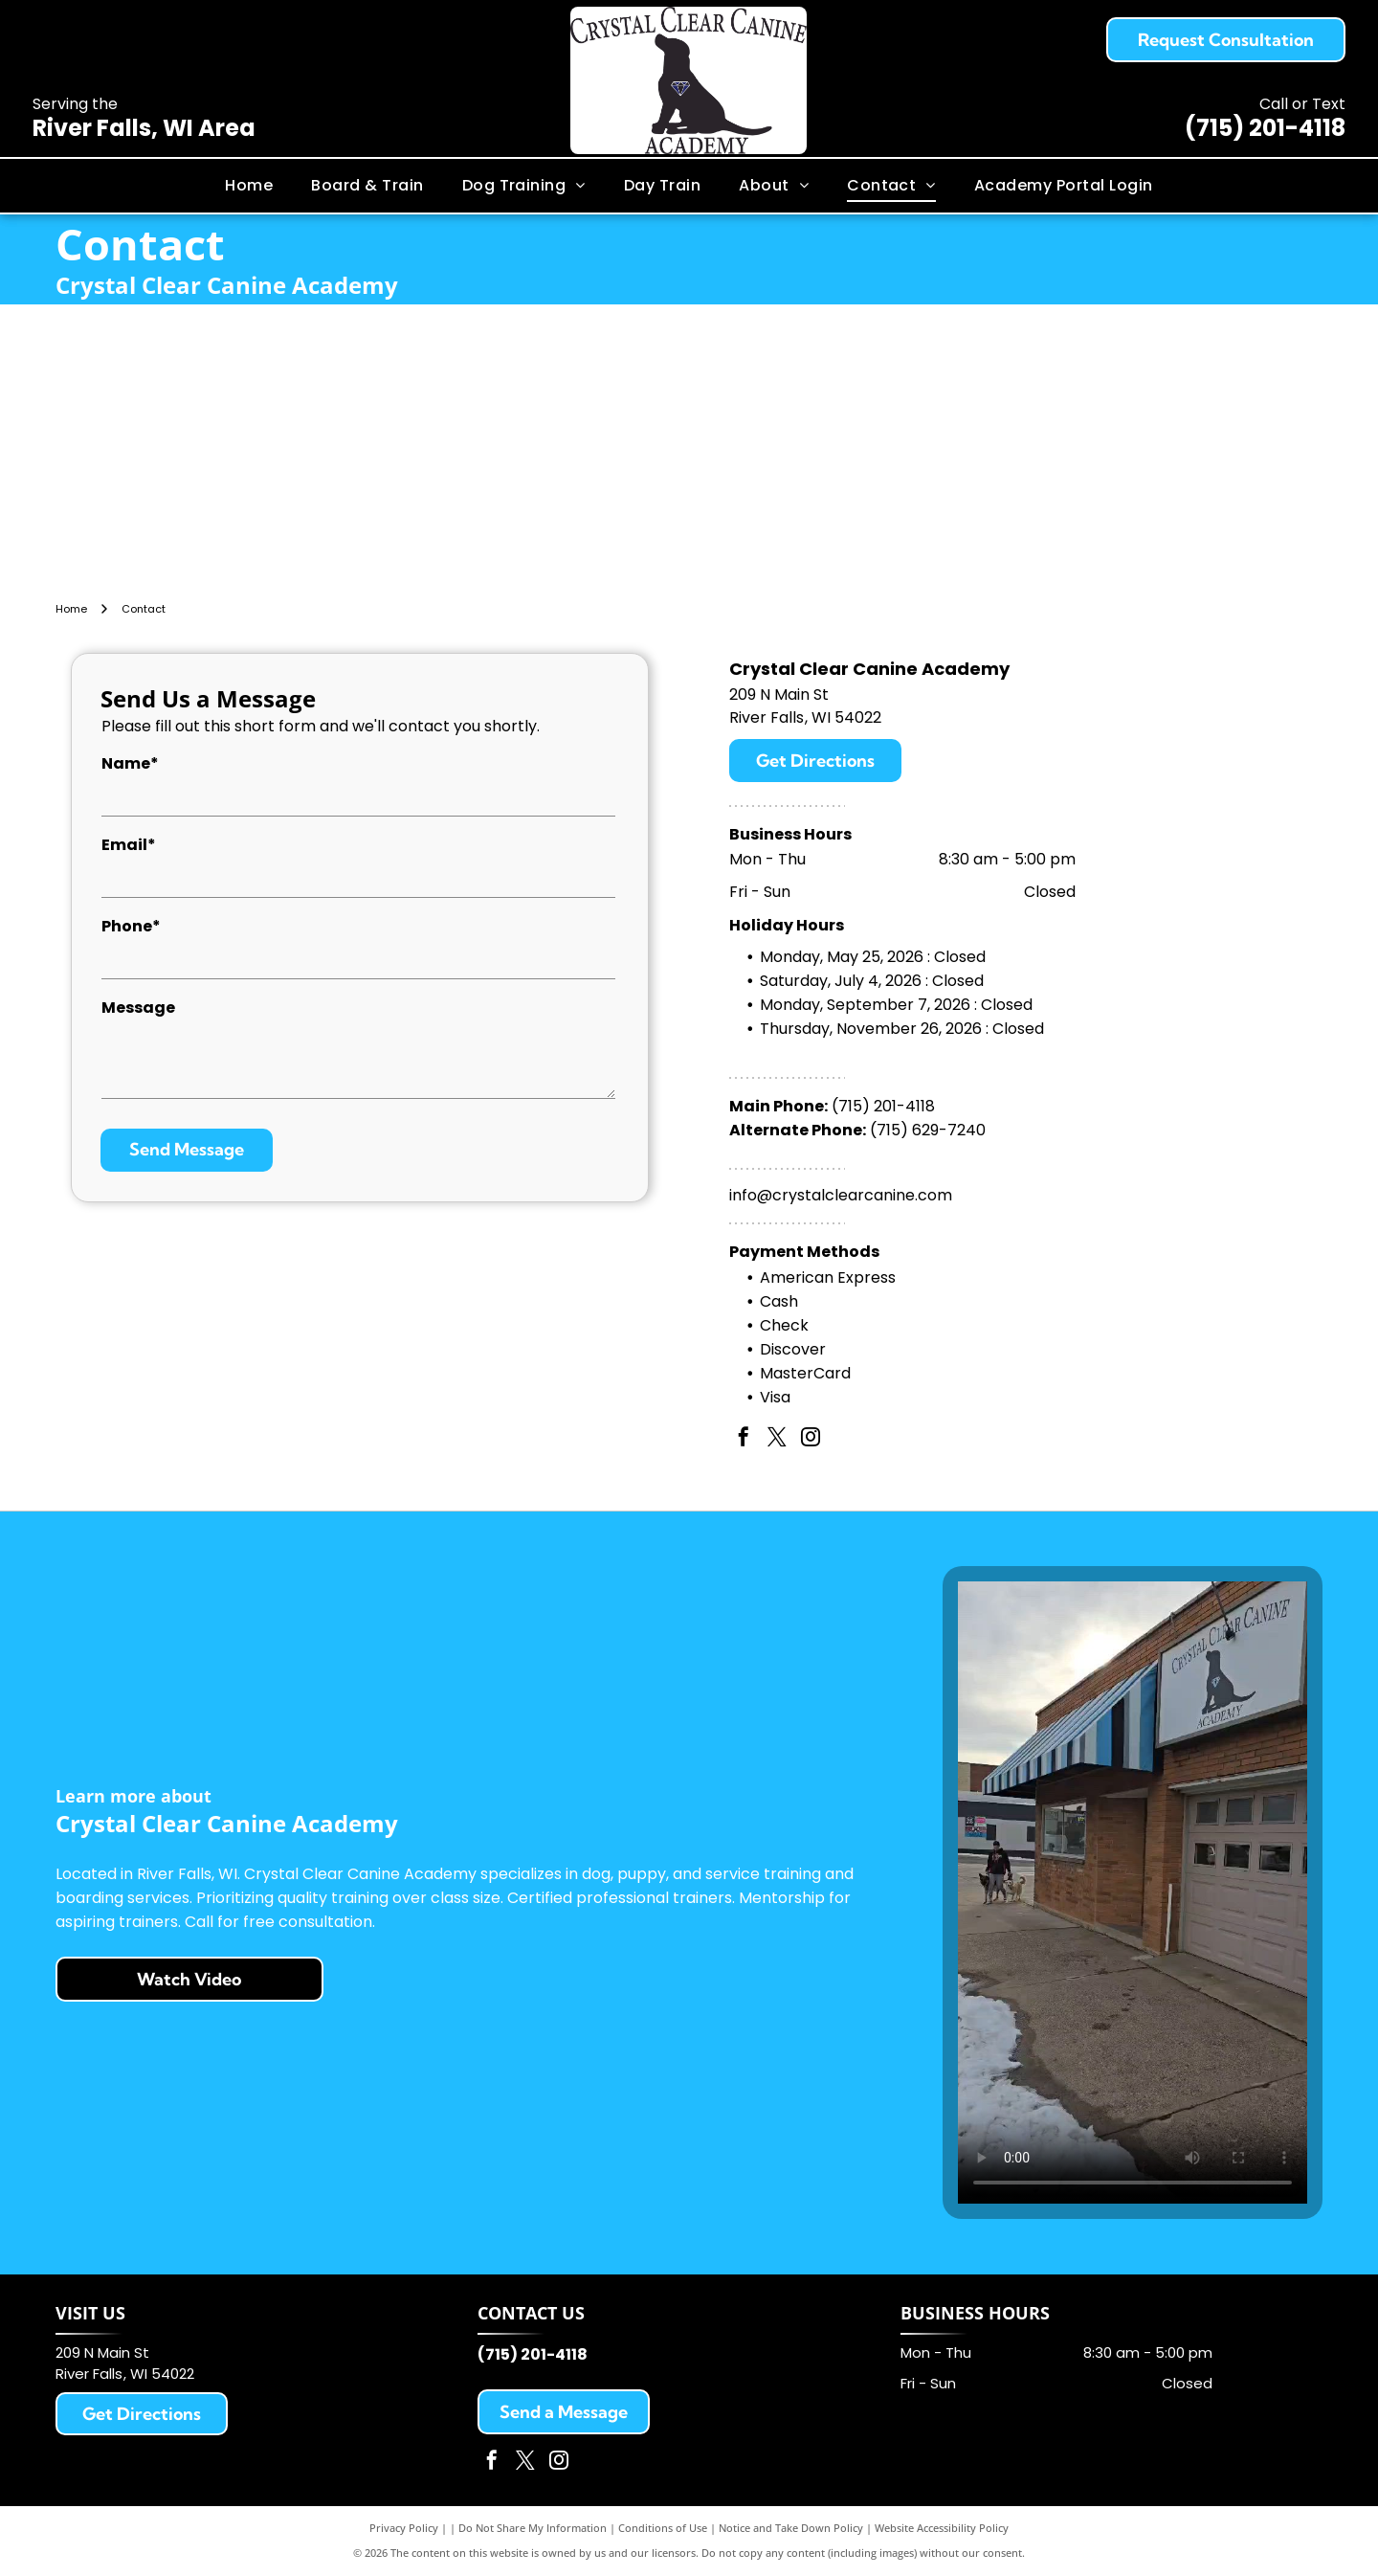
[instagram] (810, 1439)
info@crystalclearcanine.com (840, 1195)
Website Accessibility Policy (942, 2527)
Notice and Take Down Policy (791, 2527)
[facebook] (743, 1439)
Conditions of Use (662, 2527)
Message (138, 1008)
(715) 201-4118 (1265, 128)
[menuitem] (249, 185)
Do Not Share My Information (532, 2527)
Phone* (131, 926)
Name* (130, 763)
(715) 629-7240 (928, 1130)
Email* (128, 845)
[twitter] (777, 1439)
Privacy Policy (403, 2527)
